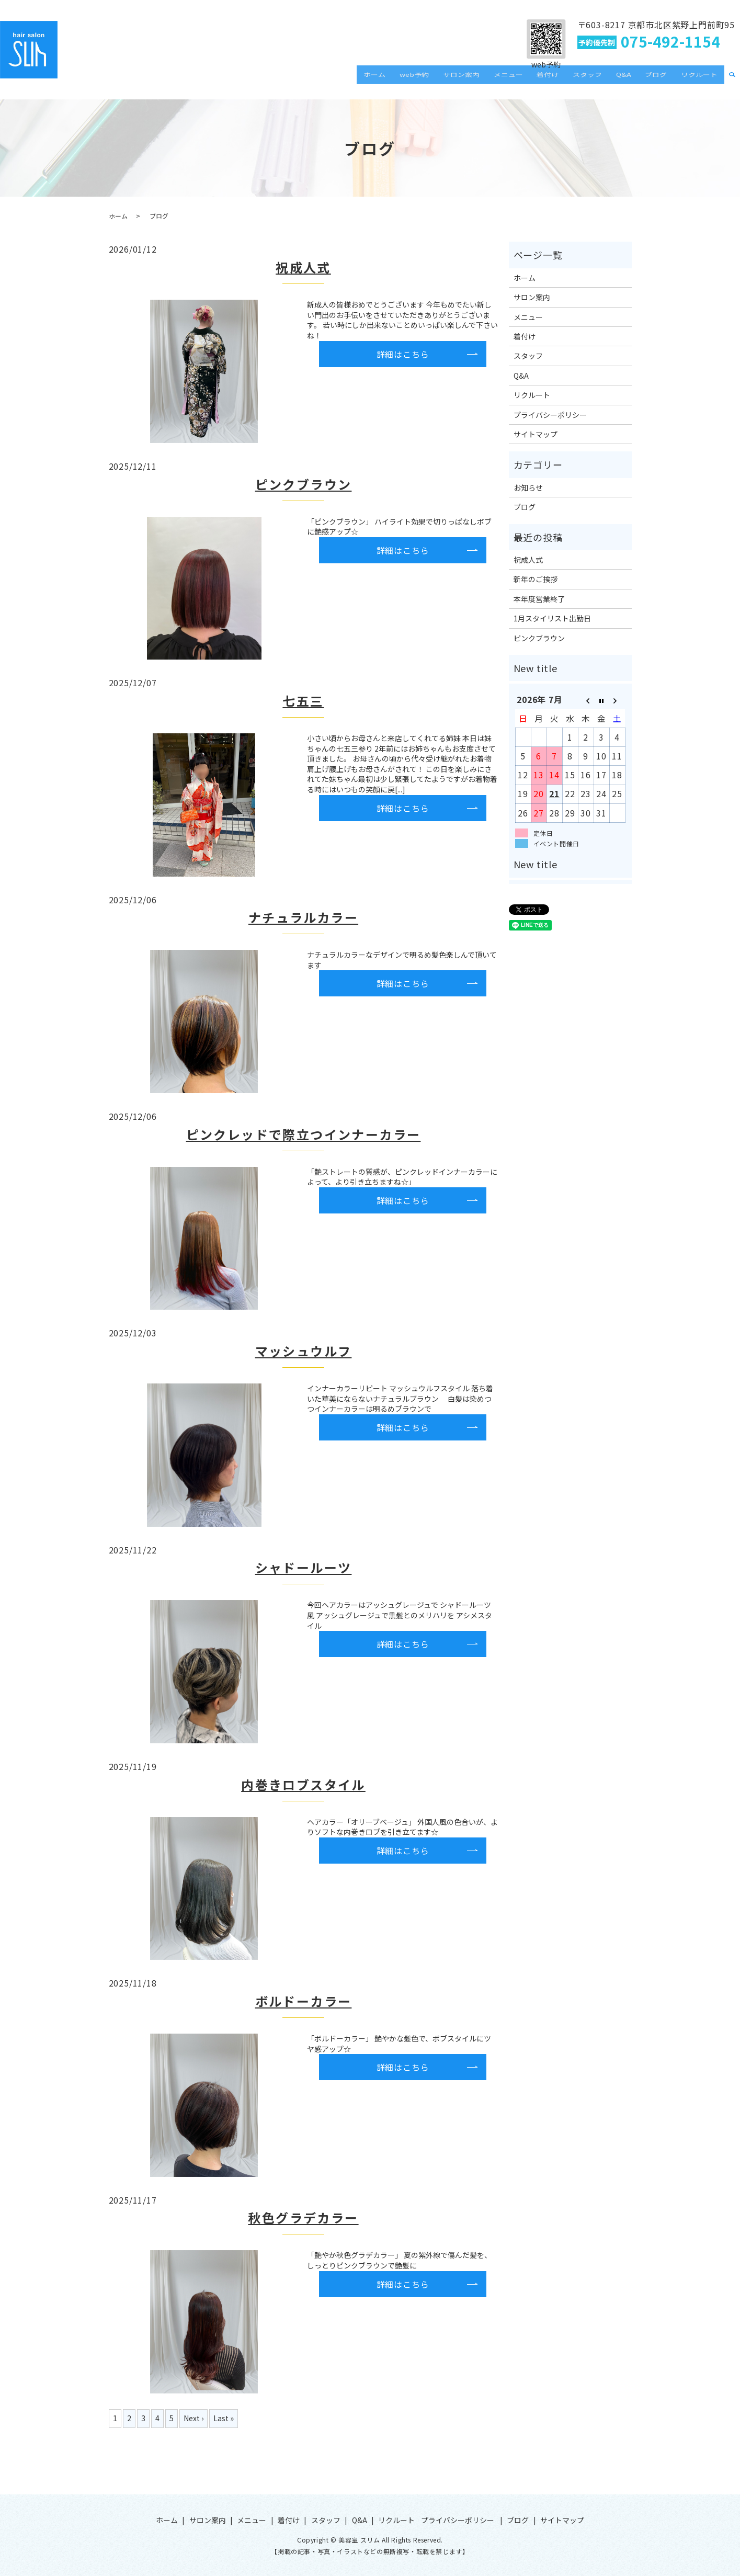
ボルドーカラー (303, 2001)
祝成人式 (303, 267)
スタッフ (605, 80)
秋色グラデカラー (303, 2217)
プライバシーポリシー (550, 415)
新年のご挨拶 (535, 579)
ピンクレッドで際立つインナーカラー (303, 1134)
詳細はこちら (403, 354)
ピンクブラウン (303, 484)
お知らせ (528, 487)
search (732, 81)
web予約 (453, 80)
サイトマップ (535, 434)
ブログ (664, 80)
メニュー (536, 80)
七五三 (303, 700)
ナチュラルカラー (303, 917)
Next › (193, 2418)
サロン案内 (494, 80)
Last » (223, 2418)
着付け (571, 80)
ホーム (418, 80)
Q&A (636, 80)
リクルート (702, 80)
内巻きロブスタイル (303, 1784)
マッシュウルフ (303, 1351)
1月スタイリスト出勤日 (552, 618)
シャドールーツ (303, 1567)
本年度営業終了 (539, 599)
